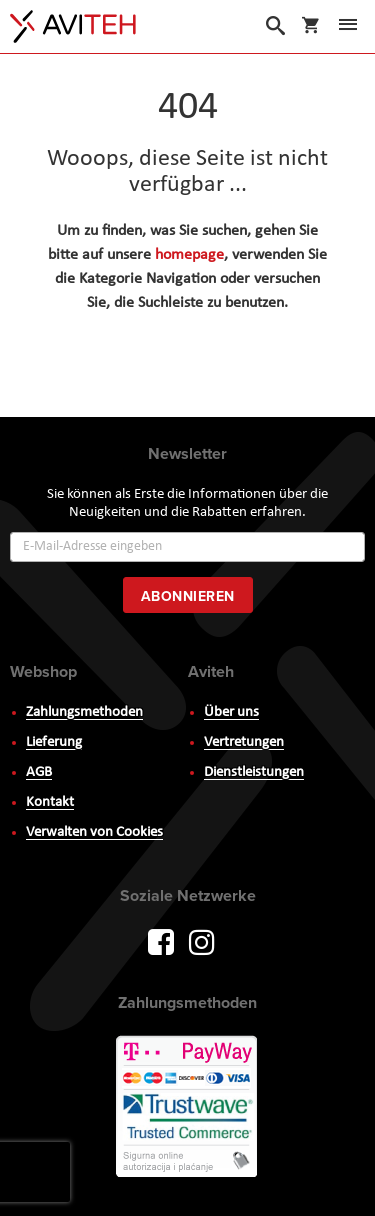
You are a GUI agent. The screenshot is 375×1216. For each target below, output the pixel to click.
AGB (39, 772)
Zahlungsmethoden (84, 712)
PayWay (188, 1108)
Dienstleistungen (254, 772)
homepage (189, 255)
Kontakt (50, 802)
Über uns (231, 712)
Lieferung (54, 742)
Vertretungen (244, 742)
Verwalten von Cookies (94, 832)
